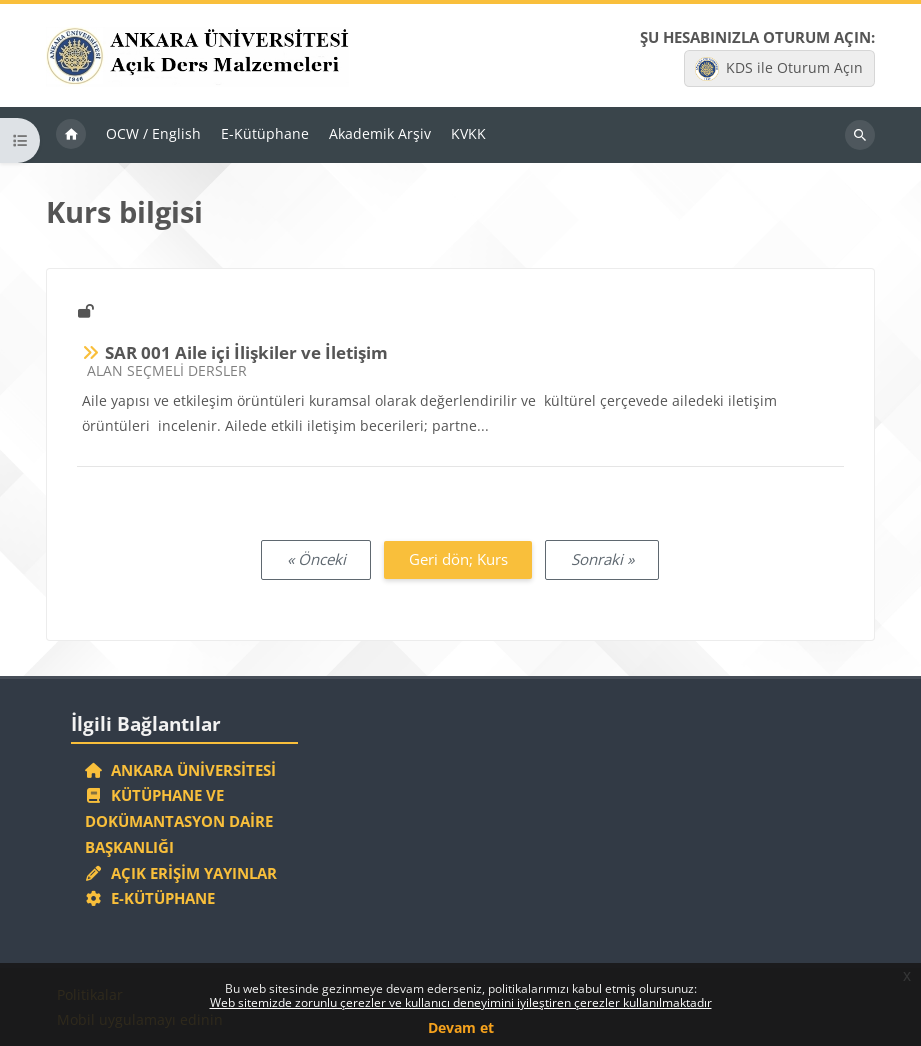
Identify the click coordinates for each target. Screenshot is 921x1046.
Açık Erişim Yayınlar (183, 873)
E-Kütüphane (150, 898)
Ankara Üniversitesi (181, 770)
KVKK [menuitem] (468, 133)
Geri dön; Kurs (458, 559)
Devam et (461, 1027)
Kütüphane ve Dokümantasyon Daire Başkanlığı (179, 821)
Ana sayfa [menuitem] (71, 135)
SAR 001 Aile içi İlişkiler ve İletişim (246, 352)
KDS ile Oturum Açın (779, 69)
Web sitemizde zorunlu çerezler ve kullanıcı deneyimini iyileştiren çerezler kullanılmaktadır (461, 1002)
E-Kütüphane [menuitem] (265, 133)
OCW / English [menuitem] (153, 133)
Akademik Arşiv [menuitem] (380, 133)
